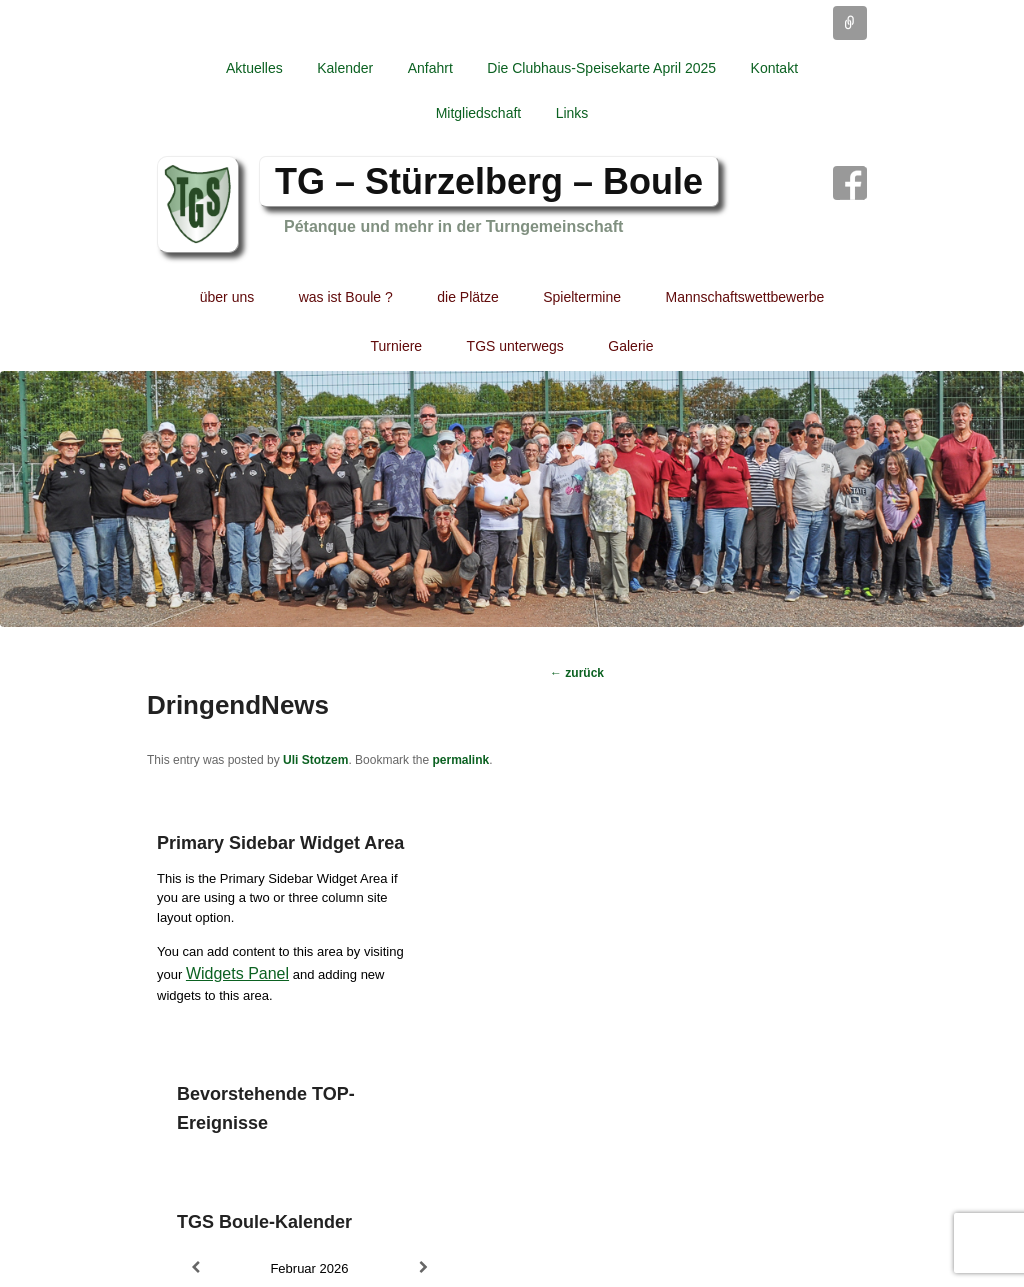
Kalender (345, 68)
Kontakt (774, 68)
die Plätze (467, 297)
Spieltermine (582, 297)
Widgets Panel (237, 973)
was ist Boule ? (346, 297)
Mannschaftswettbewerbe (745, 297)
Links (572, 113)
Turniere (397, 346)
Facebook (850, 183)
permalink (460, 760)
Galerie (630, 346)
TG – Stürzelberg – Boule (489, 181)
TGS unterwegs (515, 346)
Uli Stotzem (315, 760)
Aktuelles (254, 68)
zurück (577, 673)
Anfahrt (430, 68)
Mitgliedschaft (479, 113)
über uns (227, 297)
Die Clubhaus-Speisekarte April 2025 (601, 68)
